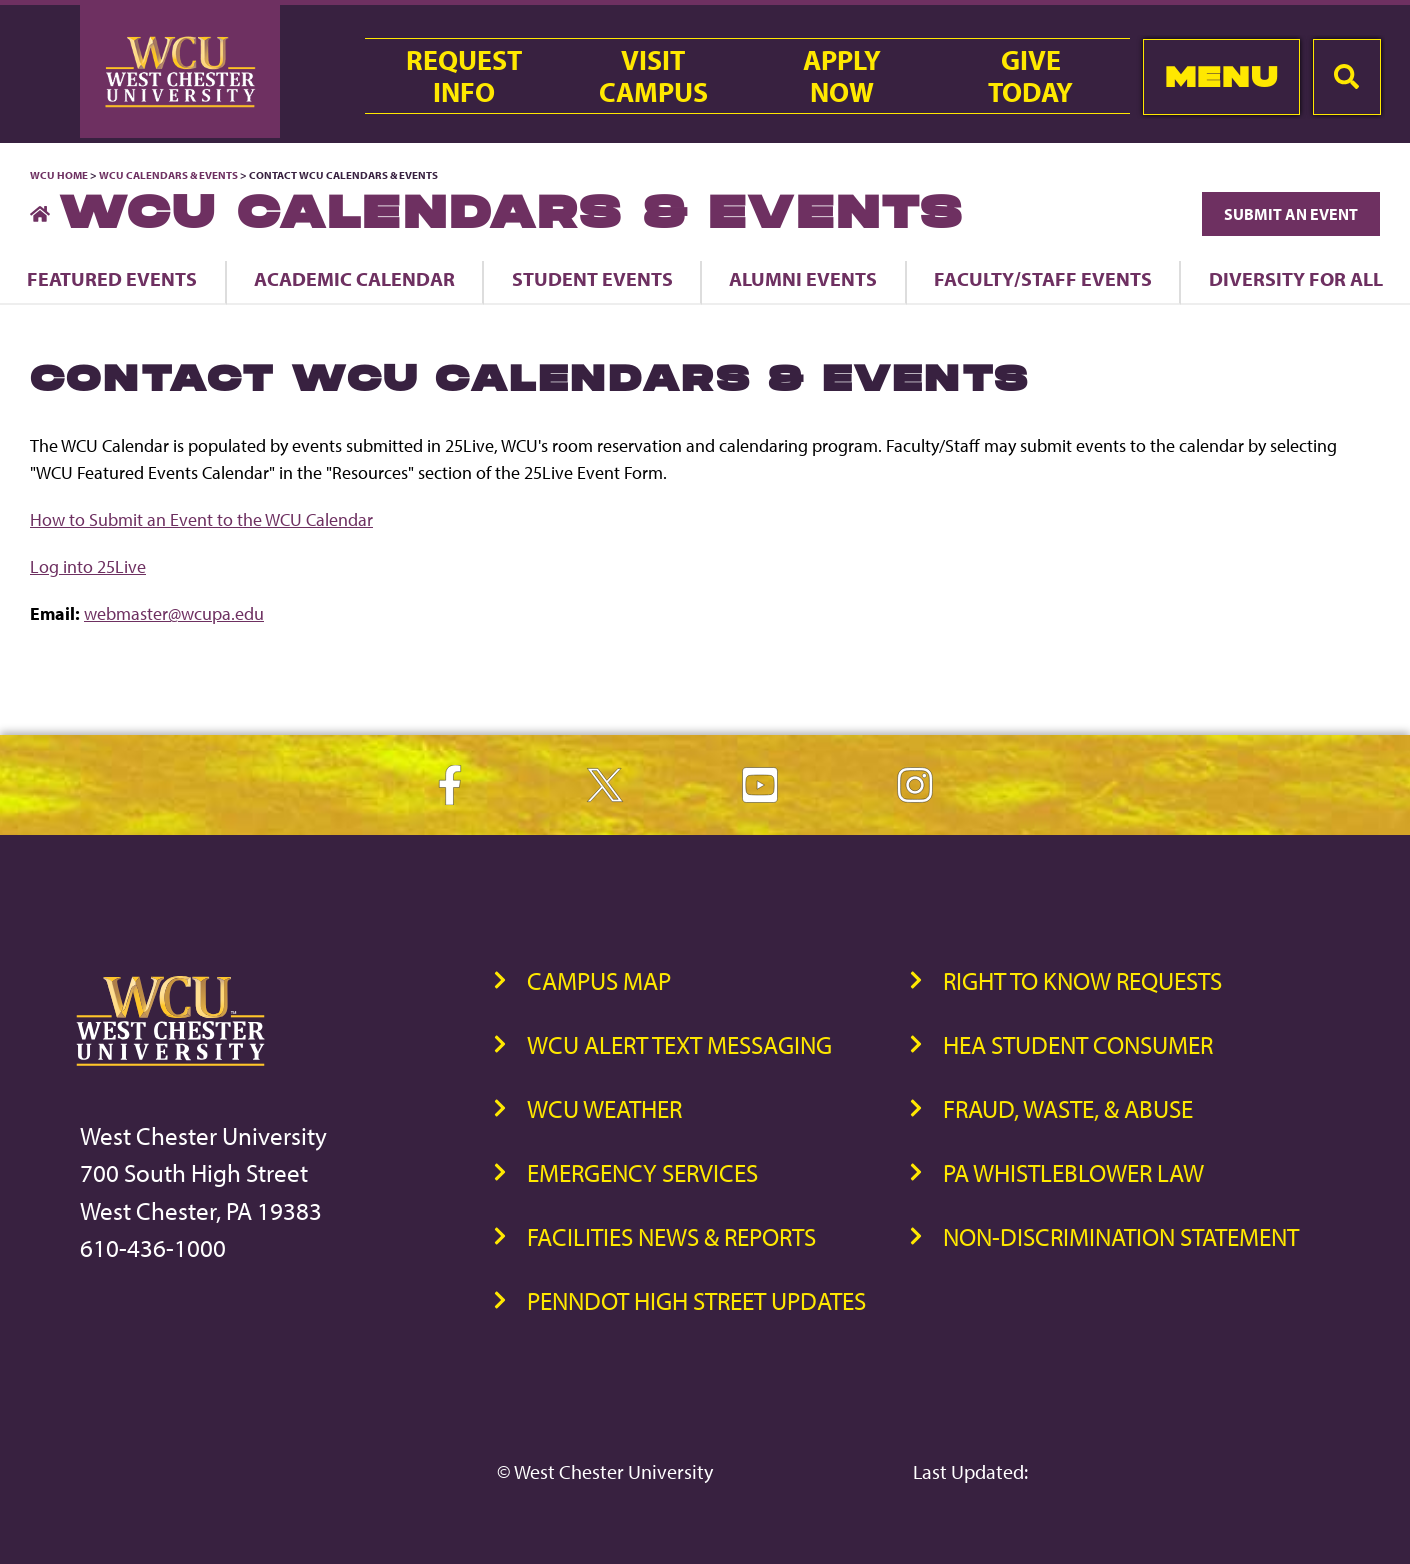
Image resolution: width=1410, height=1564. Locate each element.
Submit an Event (1291, 214)
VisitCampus (653, 76)
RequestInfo (464, 76)
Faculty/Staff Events (1043, 278)
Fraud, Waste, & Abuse (1068, 1108)
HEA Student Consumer (1078, 1044)
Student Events (592, 278)
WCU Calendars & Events (168, 175)
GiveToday (1030, 76)
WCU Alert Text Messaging (679, 1044)
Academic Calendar (354, 278)
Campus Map (599, 980)
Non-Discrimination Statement (1121, 1236)
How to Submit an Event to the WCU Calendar (201, 519)
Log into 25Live (88, 566)
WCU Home (59, 175)
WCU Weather (604, 1108)
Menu (1221, 76)
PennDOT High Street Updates (696, 1300)
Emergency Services (642, 1172)
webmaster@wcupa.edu (174, 613)
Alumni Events (803, 278)
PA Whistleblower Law (1073, 1172)
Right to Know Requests (1082, 980)
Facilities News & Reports (671, 1236)
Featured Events (112, 278)
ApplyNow (842, 76)
